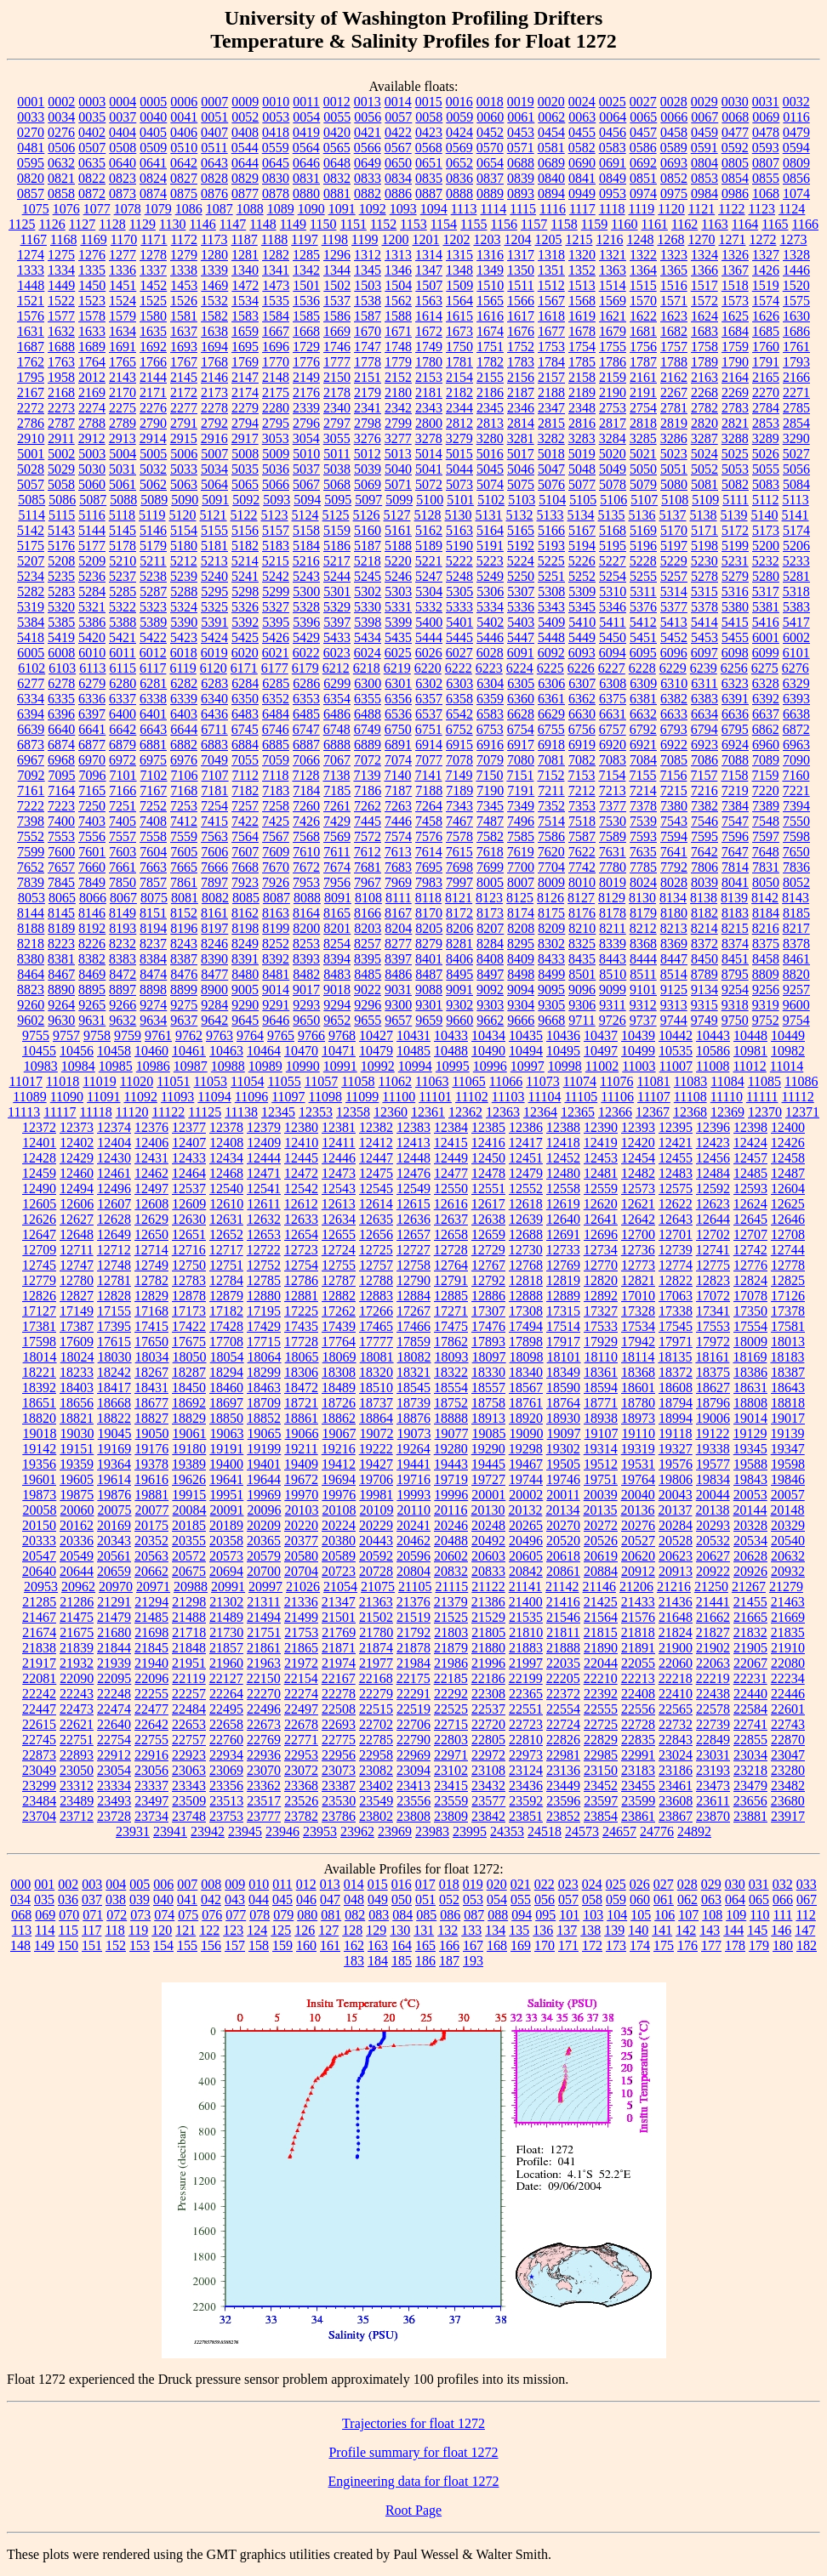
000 (20, 1884)
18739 (413, 1403)
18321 (413, 1372)
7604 (153, 851)
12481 (601, 1173)
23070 (264, 1770)
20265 (526, 1525)
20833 (488, 1571)
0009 (245, 101)
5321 (92, 607)
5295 (214, 591)
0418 (275, 132)
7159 (765, 775)
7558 (153, 836)
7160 (795, 775)
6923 (704, 744)
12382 (376, 1127)
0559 (275, 147)
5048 (582, 469)
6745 (245, 729)
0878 (275, 193)
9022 (367, 989)
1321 (612, 254)
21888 (563, 1648)
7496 (520, 821)
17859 (413, 1341)
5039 (367, 469)
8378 (796, 943)
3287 (704, 438)
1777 (337, 362)
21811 (562, 1632)
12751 (226, 1265)
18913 (488, 1418)
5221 (428, 561)
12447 (376, 1158)
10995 (453, 1066)
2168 (61, 392)
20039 (601, 1494)
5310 (612, 591)
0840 (551, 178)
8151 (153, 913)
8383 (122, 959)
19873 (39, 1494)
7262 (367, 806)
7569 (337, 836)
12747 (77, 1265)
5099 (399, 499)
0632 (61, 163)
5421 (122, 637)
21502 (376, 1617)
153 (139, 1945)
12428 (39, 1158)
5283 (61, 591)
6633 (673, 714)
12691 (563, 1234)
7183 (275, 790)
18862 (339, 1418)
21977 (376, 1663)
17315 (563, 1311)
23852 (563, 1816)
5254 (612, 576)
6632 (643, 714)
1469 (214, 285)
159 (282, 1945)
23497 (151, 1801)
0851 (643, 178)
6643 (153, 729)
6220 (428, 668)
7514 (551, 821)
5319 (30, 607)
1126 (51, 224)
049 (378, 1899)
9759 (127, 1035)
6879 (122, 744)
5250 (520, 576)
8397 (398, 959)
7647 (735, 851)
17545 (676, 1326)
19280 (451, 1449)
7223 (61, 806)
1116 (552, 209)
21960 (226, 1663)
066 (783, 1899)
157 (235, 1945)
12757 (376, 1265)
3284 (612, 438)
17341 (713, 1311)
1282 (275, 254)
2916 (214, 438)
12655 (339, 1234)
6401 (153, 714)
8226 (92, 943)
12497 (151, 1188)
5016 (490, 453)
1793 (796, 362)
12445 (301, 1158)
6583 (490, 714)
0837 (490, 178)
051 (425, 1899)
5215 (275, 561)
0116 (796, 117)
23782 (301, 1816)
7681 (367, 867)
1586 (337, 316)
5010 (306, 453)
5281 (796, 576)
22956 (339, 1755)
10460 (151, 1050)
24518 (545, 1831)
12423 (713, 1142)
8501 (582, 974)
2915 (183, 438)
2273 (61, 408)
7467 (459, 821)
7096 (92, 775)
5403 (520, 622)
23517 (264, 1801)
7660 (92, 867)
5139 (734, 515)
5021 (643, 453)
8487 (428, 974)
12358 (353, 1112)
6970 (92, 760)
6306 (551, 683)
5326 (245, 607)
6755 (551, 729)
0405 (153, 132)
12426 (788, 1142)
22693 (339, 1724)
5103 (521, 499)
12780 (77, 1280)
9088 (428, 989)
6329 (796, 683)
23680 (788, 1801)
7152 (550, 775)
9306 (582, 1005)
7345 (490, 806)
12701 (676, 1234)
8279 (428, 943)
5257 (673, 576)
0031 (765, 101)
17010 (638, 1295)
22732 (676, 1724)
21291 (114, 1602)
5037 (306, 469)
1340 (245, 270)
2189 (582, 392)
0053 (275, 117)
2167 (30, 392)
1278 (153, 254)
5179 (153, 545)
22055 (638, 1663)
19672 (301, 1479)
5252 (582, 576)
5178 (122, 545)
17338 (676, 1311)
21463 (788, 1602)
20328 (750, 1525)
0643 (214, 163)
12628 (114, 1219)
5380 (735, 607)
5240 (214, 576)
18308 (339, 1372)
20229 (376, 1525)
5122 (244, 515)
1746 (337, 346)
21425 (601, 1602)
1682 (673, 331)
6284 (245, 683)
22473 (77, 1709)
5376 (643, 607)
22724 (563, 1724)
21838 (39, 1648)
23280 (788, 1770)
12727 (413, 1250)
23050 (77, 1770)
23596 (563, 1801)
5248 (459, 576)
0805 (735, 163)
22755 (151, 1739)
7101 (123, 775)
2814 (520, 423)
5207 (30, 561)
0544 (245, 147)
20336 (77, 1540)
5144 (92, 530)
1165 (774, 224)
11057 (321, 1081)
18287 (189, 1372)
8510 (612, 974)
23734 (151, 1816)
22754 (114, 1739)
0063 (582, 117)
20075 (115, 1510)
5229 (673, 561)
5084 (796, 484)
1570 (643, 300)
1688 (61, 346)
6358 (459, 698)
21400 (526, 1602)
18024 (77, 1357)
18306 (301, 1372)
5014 (428, 453)
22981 (563, 1755)
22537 (488, 1709)
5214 (245, 561)
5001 (30, 453)
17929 (601, 1341)
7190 (490, 790)
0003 (92, 101)
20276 (638, 1525)
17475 (451, 1326)
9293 (306, 1005)
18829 (189, 1418)
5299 (275, 591)
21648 (676, 1617)
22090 (77, 1678)
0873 (122, 193)
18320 (376, 1372)
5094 (307, 499)
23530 (339, 1801)
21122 (488, 1586)
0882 (367, 193)
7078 (459, 760)
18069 (339, 1357)
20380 (339, 1540)
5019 (582, 453)
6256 (734, 668)
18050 (190, 1357)
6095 (643, 652)
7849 (92, 882)
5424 (214, 637)
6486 (337, 714)
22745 (39, 1739)
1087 (219, 209)
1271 (731, 239)
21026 (303, 1586)
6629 (551, 714)
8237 (153, 943)
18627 (713, 1387)
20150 (39, 1525)
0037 (122, 117)
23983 (432, 1831)
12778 (788, 1265)
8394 (337, 959)
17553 (713, 1326)
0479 (796, 132)
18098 (527, 1357)
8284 (490, 943)
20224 (339, 1525)
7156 (673, 775)
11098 (325, 1096)
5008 (245, 453)
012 (306, 1884)
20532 (713, 1540)
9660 (459, 1020)
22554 (563, 1709)
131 (424, 1930)
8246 (214, 943)
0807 (765, 163)
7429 (337, 821)
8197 (214, 928)
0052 (245, 117)
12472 (301, 1173)
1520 (796, 285)
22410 (676, 1693)
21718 (189, 1632)
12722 (264, 1250)
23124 (526, 1770)
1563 (428, 300)
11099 (362, 1096)
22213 (638, 1678)
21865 (301, 1648)
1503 (367, 285)
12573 (638, 1188)
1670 (367, 331)
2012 (92, 377)
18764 (563, 1403)
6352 (275, 698)
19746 (563, 1479)
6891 (398, 744)
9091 (459, 989)
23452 (601, 1785)
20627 (713, 1556)
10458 (114, 1050)
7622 (582, 851)
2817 (612, 423)
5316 (735, 591)
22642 (151, 1724)
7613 (398, 851)
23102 (451, 1770)
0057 (398, 117)
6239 (703, 668)
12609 (189, 1204)
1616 (490, 316)
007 (187, 1884)
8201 (337, 928)
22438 (713, 1693)
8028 (673, 882)
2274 (92, 408)
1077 (97, 209)
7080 (520, 760)
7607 (245, 851)
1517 (704, 285)
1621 (612, 316)
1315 (459, 254)
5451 (643, 637)
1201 (425, 239)
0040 (153, 117)
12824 (750, 1280)
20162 (77, 1525)
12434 (226, 1158)
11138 (241, 1112)
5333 (459, 607)
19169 (114, 1449)
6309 (643, 683)
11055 (283, 1081)
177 (711, 1945)
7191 (520, 790)
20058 (40, 1510)
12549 (413, 1188)
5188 (398, 545)
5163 (459, 530)
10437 (601, 1035)
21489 (226, 1617)
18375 (713, 1372)
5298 (245, 591)
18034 (152, 1357)
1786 (612, 362)
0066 (673, 117)
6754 (520, 729)
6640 (61, 729)
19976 (339, 1494)
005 (139, 1884)
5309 (582, 591)
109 (736, 1915)
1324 (704, 254)
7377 (612, 806)
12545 (376, 1188)
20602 (451, 1556)
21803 (451, 1632)
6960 (765, 744)
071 (93, 1915)
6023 (337, 652)
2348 (582, 408)
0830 (275, 178)
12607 (114, 1204)
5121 (213, 515)
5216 (306, 561)
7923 (245, 882)
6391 (735, 698)
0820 (30, 178)
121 (185, 1930)
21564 (601, 1617)
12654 (301, 1234)
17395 (114, 1326)
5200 (765, 545)
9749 (704, 1020)
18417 (114, 1387)
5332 (428, 607)
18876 (413, 1418)
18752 (451, 1403)
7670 (275, 867)
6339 (183, 698)
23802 (376, 1816)
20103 (302, 1510)
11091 (103, 1096)
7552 (30, 836)
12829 (151, 1295)
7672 (306, 867)
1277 (122, 254)
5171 (704, 530)
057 (568, 1899)
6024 (367, 652)
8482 (306, 974)
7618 (490, 851)
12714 (151, 1250)
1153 (413, 224)
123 (233, 1930)
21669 (788, 1617)
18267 (151, 1372)
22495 (226, 1709)
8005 (490, 882)
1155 (473, 224)
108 (712, 1915)
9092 (490, 989)
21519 (413, 1617)
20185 (189, 1525)
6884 (245, 744)
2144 (153, 377)
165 (425, 1945)
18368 (638, 1372)
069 (45, 1915)
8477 (214, 974)
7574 (398, 836)
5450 (612, 637)
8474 (153, 974)
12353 (316, 1112)
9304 (520, 1005)
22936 (264, 1755)
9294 (337, 1005)
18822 (114, 1418)
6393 (796, 698)
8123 (489, 897)
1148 (262, 224)
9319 (765, 1005)
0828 (214, 178)
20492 (488, 1540)
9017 (306, 989)
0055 (337, 117)
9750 (735, 1020)
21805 (488, 1632)
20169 (114, 1525)
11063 (431, 1081)
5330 (367, 607)
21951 (189, 1663)
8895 (92, 989)
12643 (676, 1219)
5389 (153, 622)
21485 (151, 1617)
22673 (264, 1724)
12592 (713, 1188)
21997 (526, 1663)
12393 (638, 1127)
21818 (638, 1632)
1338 (183, 270)
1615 (459, 316)
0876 (214, 193)
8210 (582, 928)
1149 (293, 224)
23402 (376, 1785)
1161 (655, 224)
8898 (153, 989)
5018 (551, 453)
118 (114, 1930)
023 (568, 1884)
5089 (154, 499)
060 (640, 1899)
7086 (704, 760)
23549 (376, 1801)
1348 (459, 270)
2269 (735, 392)
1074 (796, 193)
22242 (39, 1693)
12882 (339, 1295)
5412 (643, 622)
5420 (92, 637)
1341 (275, 270)
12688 (526, 1234)
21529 (488, 1617)
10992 (378, 1066)
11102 (471, 1096)
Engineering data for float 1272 (413, 2481)
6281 (153, 683)
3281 (520, 438)
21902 (713, 1648)
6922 (673, 744)
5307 (520, 591)
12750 (189, 1265)
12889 (563, 1295)
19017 (788, 1418)
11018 (62, 1081)
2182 (459, 392)
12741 (713, 1250)
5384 (30, 622)
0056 (367, 117)
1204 (517, 239)
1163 (714, 224)
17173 (189, 1311)
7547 (735, 821)
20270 (563, 1525)
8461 (796, 959)
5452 (673, 637)
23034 (750, 1755)
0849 (612, 178)
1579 (122, 316)
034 (20, 1899)
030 (735, 1884)
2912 (92, 438)
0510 (183, 147)
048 (354, 1899)
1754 (582, 346)
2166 (796, 377)
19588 (750, 1464)
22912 (114, 1755)
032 (783, 1884)
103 (593, 1915)
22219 (713, 1678)
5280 (765, 576)
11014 (786, 1066)
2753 (612, 408)
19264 (413, 1449)
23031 (713, 1755)
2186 (490, 392)
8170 (428, 913)
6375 (612, 698)
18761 (526, 1403)
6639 (30, 729)
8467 (61, 974)
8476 (183, 974)
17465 (376, 1326)
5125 (336, 515)
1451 (122, 285)
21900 (676, 1648)
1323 (673, 254)
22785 (376, 1739)
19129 (750, 1433)
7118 (275, 775)
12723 (301, 1250)
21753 (301, 1632)
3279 (459, 438)
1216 (609, 239)
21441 (713, 1602)
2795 (275, 423)
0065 (643, 117)
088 (498, 1915)
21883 (526, 1648)
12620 (601, 1204)
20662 (151, 1571)
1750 (459, 346)
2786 (30, 423)
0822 (92, 178)
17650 (151, 1341)
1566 (520, 300)
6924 (735, 744)
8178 (612, 913)
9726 (612, 1020)
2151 (367, 377)
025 (616, 1884)
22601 (788, 1709)
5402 (490, 622)
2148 (275, 377)
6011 (122, 652)
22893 (77, 1755)
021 (520, 1884)
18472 (301, 1387)
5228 (643, 561)
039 (139, 1899)
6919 (582, 744)
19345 (750, 1449)
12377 (189, 1127)
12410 (301, 1142)
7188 (428, 790)
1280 (214, 254)
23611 (712, 1801)
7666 (214, 867)
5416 (765, 622)
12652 (226, 1234)
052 (449, 1899)
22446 (788, 1693)
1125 (22, 224)
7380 (673, 806)
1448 (30, 285)
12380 (301, 1127)
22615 (39, 1724)
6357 (428, 698)
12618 (526, 1204)
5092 (246, 499)
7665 (183, 867)
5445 (459, 637)
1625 (735, 316)
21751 (264, 1632)
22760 (226, 1739)
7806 (704, 867)
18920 (526, 1418)
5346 (612, 607)
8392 (275, 959)
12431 (151, 1158)
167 (473, 1945)
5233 (796, 561)
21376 (413, 1602)
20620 (638, 1556)
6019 (214, 652)
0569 (459, 147)
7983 (428, 882)
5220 (398, 561)
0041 (183, 117)
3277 (398, 438)
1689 (92, 346)
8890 (61, 989)
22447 (39, 1709)
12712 (114, 1250)
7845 (61, 882)
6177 (274, 668)
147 (805, 1930)
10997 (527, 1066)
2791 (183, 423)
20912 (638, 1571)
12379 (264, 1127)
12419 (601, 1142)
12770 (601, 1265)
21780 (376, 1632)
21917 (39, 1663)
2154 (459, 377)
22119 (188, 1678)
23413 (413, 1785)
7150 (489, 775)
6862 (765, 729)
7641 (673, 851)
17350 (750, 1311)
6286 (306, 683)
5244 (337, 576)
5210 (122, 561)
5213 (214, 561)
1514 (612, 285)
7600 (61, 851)
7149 (458, 775)
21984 (413, 1663)
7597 (765, 836)
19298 (526, 1449)
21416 (563, 1602)
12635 (376, 1219)
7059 (275, 760)
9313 (673, 1005)
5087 (92, 499)
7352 (551, 806)
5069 (367, 484)
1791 (765, 362)
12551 (488, 1188)
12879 (226, 1295)
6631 (612, 714)
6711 (214, 729)
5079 (643, 484)
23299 (39, 1785)
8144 (30, 913)
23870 (713, 1816)
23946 (282, 1831)
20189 (226, 1525)
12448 (413, 1158)
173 (616, 1945)
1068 (765, 193)
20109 (377, 1510)
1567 (551, 300)
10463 (226, 1050)
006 (163, 1884)
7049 (214, 760)
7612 (367, 851)
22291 (413, 1693)
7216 (704, 790)
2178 (337, 392)
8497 (490, 974)
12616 (451, 1204)
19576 (676, 1464)
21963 (264, 1663)
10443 (713, 1035)
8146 (92, 913)
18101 (564, 1357)
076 (212, 1915)
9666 (520, 1020)
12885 (451, 1295)
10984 (78, 1066)
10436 (563, 1035)
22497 (301, 1709)
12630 (189, 1219)
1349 (490, 270)
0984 (704, 193)
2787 (61, 423)
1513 (582, 285)
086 (450, 1915)
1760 (765, 346)
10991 (340, 1066)
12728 (451, 1250)
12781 (114, 1280)
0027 (643, 101)
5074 (490, 484)
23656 (750, 1801)
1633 (92, 331)
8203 (367, 928)
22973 (526, 1755)
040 (163, 1899)
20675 (189, 1571)
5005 (153, 453)
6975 (153, 760)
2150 (337, 377)
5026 (765, 453)
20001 (488, 1494)
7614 (428, 851)
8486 (398, 974)
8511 (643, 974)
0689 (551, 163)
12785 (264, 1280)
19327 (676, 1449)
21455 (750, 1602)
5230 (704, 561)
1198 (335, 239)
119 (138, 1930)
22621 (77, 1724)
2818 (643, 423)
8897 (122, 989)
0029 (704, 101)
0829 (245, 178)
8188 (30, 928)
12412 (376, 1142)
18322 (451, 1372)
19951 (226, 1494)
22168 (376, 1678)
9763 (219, 1035)
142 (686, 1930)
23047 (788, 1755)
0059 (459, 117)
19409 (301, 1464)
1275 (61, 254)
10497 (601, 1050)
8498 (520, 974)
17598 (39, 1341)
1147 (233, 224)
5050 (643, 469)
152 (116, 1945)
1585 (306, 316)
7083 (612, 760)
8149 (122, 913)
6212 (336, 668)
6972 (122, 760)
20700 (264, 1571)
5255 (643, 576)
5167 (582, 530)
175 (663, 1945)
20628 (750, 1556)
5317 (765, 591)
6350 (245, 698)
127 (328, 1930)
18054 (227, 1357)
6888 (337, 744)
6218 (366, 668)
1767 (183, 362)
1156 (504, 224)
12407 (189, 1142)
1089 (280, 209)
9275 (183, 1005)
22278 (339, 1693)
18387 (788, 1372)
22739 (713, 1724)
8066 (92, 897)
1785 (582, 362)
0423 (428, 132)
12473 (339, 1173)
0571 (520, 147)
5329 (337, 607)
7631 (612, 851)
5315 (704, 591)
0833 (367, 178)
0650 (398, 163)
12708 (788, 1234)
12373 (77, 1127)
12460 (77, 1173)
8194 (153, 928)
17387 (77, 1326)
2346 (520, 408)
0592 (735, 147)
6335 (61, 698)
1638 (214, 331)
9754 (796, 1020)
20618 (563, 1556)
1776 (306, 362)
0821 (61, 178)
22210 (601, 1678)
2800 (428, 423)
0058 (428, 117)
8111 (398, 897)
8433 (551, 959)
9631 (92, 1020)
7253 (183, 806)
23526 (301, 1801)
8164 (306, 913)
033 (806, 1884)
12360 (391, 1112)
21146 (599, 1586)
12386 (526, 1127)
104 (617, 1915)
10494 (526, 1050)
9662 (490, 1020)
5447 (520, 637)
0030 (735, 101)
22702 (376, 1724)
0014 (398, 101)
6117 (153, 668)
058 (592, 1899)
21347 (339, 1602)
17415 (151, 1326)
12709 (39, 1250)
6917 (520, 744)
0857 (30, 193)
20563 (151, 1556)
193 (473, 1960)
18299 (264, 1372)
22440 (750, 1693)
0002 (61, 101)
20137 (675, 1510)
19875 (77, 1494)
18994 (676, 1418)
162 (354, 1945)
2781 (673, 408)
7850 (122, 882)
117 (91, 1930)
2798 (367, 423)
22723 (526, 1724)
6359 (490, 698)
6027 (459, 652)
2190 (612, 392)
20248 (488, 1525)
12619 (563, 1204)
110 (759, 1915)
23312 (77, 1785)
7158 (734, 775)
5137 (673, 515)
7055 (245, 760)
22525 (451, 1709)
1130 (172, 224)
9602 (30, 1020)
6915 (459, 744)
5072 (428, 484)
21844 (114, 1648)
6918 (551, 744)
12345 (278, 1112)
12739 (676, 1250)
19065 (265, 1433)
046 (306, 1899)
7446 (398, 821)
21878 (413, 1648)
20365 (264, 1540)
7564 (245, 836)
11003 (638, 1066)
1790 (735, 362)
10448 (750, 1035)
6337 (122, 698)
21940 (151, 1663)
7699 (490, 867)
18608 (676, 1387)
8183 (735, 913)
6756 (582, 729)
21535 (526, 1617)
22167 (339, 1678)
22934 (226, 1755)
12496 (114, 1188)
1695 (245, 346)
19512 (601, 1464)
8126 (550, 897)
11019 (99, 1081)
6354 (337, 698)
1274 (30, 254)
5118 (122, 515)
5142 (30, 530)
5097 (368, 499)
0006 (183, 101)
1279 (183, 254)
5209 (92, 561)
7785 (643, 867)
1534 (245, 300)
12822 (676, 1280)
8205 (428, 928)
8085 (246, 897)
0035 (92, 117)
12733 (563, 1250)
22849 (713, 1739)
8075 (154, 897)
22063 (713, 1663)
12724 (339, 1250)
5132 (519, 515)
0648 (337, 163)
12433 (189, 1158)
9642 (214, 1020)
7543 (673, 821)
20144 (750, 1510)
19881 (151, 1494)
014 (354, 1884)
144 (733, 1930)
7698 (459, 867)
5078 (612, 484)
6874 (61, 744)
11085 (764, 1081)
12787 (339, 1280)
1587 (367, 316)
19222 (376, 1449)
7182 (245, 790)
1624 (704, 316)
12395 (676, 1127)
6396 (61, 714)
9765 (280, 1035)
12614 (376, 1204)
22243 (77, 1693)
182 (806, 1945)
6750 (398, 729)
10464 (264, 1050)
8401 (428, 959)
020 (497, 1884)
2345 (490, 408)
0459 (704, 132)
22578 (713, 1709)
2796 (306, 423)
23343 (189, 1785)
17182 (226, 1311)
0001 (30, 101)
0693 (673, 163)
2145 (183, 377)
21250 (711, 1586)
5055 (765, 469)
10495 (563, 1050)
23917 (788, 1816)
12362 (465, 1112)
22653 (189, 1724)
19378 (151, 1464)
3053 (275, 438)
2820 (704, 423)
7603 (122, 851)
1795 (30, 377)
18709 (264, 1403)
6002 (796, 637)
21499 (301, 1617)
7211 (551, 790)
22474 (114, 1709)
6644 (183, 729)
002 (68, 1884)
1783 (520, 362)
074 (164, 1915)
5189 (428, 545)
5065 (245, 484)
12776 (750, 1265)
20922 (713, 1571)
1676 (520, 331)
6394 (30, 714)
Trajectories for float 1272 (413, 2423)
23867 (676, 1816)
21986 (451, 1663)
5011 (336, 453)
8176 (582, 913)
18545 (413, 1387)
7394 (796, 806)
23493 (114, 1801)
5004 (122, 453)
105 (640, 1915)
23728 (114, 1816)
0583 (612, 147)
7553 (61, 836)
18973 (638, 1418)
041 (187, 1899)
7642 (704, 851)
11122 (168, 1112)
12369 (727, 1112)
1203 (486, 239)
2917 (245, 438)
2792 (214, 423)
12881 (301, 1295)
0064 (612, 117)
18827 (151, 1418)
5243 (306, 576)
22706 (413, 1724)
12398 (750, 1127)
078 (259, 1915)
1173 (214, 239)
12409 (264, 1142)
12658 (451, 1234)
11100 (398, 1096)
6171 (244, 668)
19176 (151, 1449)
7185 (337, 790)
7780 (612, 867)
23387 (339, 1785)
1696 (275, 346)
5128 (428, 515)
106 (664, 1915)
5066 (275, 484)
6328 (765, 683)
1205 (548, 239)
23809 (451, 1816)
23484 (39, 1801)
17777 (376, 1341)
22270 (264, 1693)
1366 (704, 270)
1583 (245, 316)
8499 (551, 974)
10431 (413, 1035)
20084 (190, 1510)
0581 (551, 147)
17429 (264, 1326)
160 (306, 1945)
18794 (676, 1403)
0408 (245, 132)
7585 (520, 836)
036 (68, 1899)
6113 (92, 668)
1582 (214, 316)
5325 (214, 607)
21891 (638, 1648)
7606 (214, 851)
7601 (92, 851)
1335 (92, 270)
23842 (488, 1816)
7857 (153, 882)
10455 (39, 1050)
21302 (226, 1602)
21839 (77, 1648)
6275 (765, 668)
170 (544, 1945)
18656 (77, 1403)
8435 (582, 959)
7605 (183, 851)
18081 (377, 1357)
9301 (428, 1005)
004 (116, 1884)
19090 (527, 1433)
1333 (30, 270)
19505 (563, 1464)
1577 (61, 316)
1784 (551, 362)
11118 (95, 1112)
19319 (638, 1449)
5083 (765, 484)
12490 (39, 1188)
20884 (601, 1571)
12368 (690, 1112)
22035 (563, 1663)
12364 (540, 1112)
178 (735, 1945)
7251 (122, 806)
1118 (612, 209)
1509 (459, 285)
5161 (398, 530)
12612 (301, 1204)
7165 (92, 790)
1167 (33, 239)
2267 (673, 392)
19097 (564, 1433)
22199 (526, 1678)
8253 (306, 943)
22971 (451, 1755)
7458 (428, 821)
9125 (673, 989)
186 (425, 1960)
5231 (735, 561)
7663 (153, 867)
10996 (490, 1066)
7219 (735, 790)
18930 (563, 1418)
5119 (152, 515)
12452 (563, 1158)
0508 (122, 147)
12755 (339, 1265)
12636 (413, 1219)
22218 (676, 1678)
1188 (274, 239)
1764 (92, 362)
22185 (451, 1678)
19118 (675, 1433)
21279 (786, 1586)
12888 (526, 1295)
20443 (376, 1540)
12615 (413, 1204)
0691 (612, 163)
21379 (451, 1602)
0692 (643, 163)
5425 (245, 637)
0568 (428, 147)
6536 (398, 714)
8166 (367, 913)
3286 (673, 438)
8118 (428, 897)
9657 (398, 1020)
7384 (735, 806)
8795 (735, 974)
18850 (226, 1418)
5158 (306, 530)
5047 (551, 469)
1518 (735, 285)
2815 (551, 423)
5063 (183, 484)
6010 (92, 652)
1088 (250, 209)
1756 (643, 346)
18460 (226, 1387)
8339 (612, 943)
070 (69, 1915)
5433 (337, 637)
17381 (39, 1326)
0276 (61, 132)
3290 (796, 438)
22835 (638, 1739)
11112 (798, 1096)
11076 (616, 1081)
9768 (342, 1035)
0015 (428, 101)
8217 (796, 928)
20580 (301, 1556)
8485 (367, 974)
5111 (735, 499)
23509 (189, 1801)
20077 (152, 1510)
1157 (534, 224)
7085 (673, 760)
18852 (264, 1418)
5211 (153, 561)
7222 (30, 806)
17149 (77, 1311)
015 (378, 1884)
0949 (582, 193)
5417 (796, 622)
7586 (551, 836)
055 (520, 1899)
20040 (638, 1494)
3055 (337, 438)
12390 (601, 1127)
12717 (226, 1250)
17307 (488, 1311)
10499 (638, 1050)
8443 (612, 959)
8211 (612, 928)
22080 (788, 1663)
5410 (582, 622)
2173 (214, 392)
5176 (61, 545)
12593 (750, 1188)
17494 (526, 1326)
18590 (563, 1387)
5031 (122, 469)
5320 (61, 607)
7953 (306, 882)
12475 (376, 1173)
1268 (670, 239)
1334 (61, 270)
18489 (339, 1387)
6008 (61, 652)
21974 (339, 1663)
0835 (428, 178)
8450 (704, 959)
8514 (673, 974)
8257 (367, 943)
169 (520, 1945)
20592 (376, 1556)
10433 (451, 1035)
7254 (214, 806)
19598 (788, 1464)
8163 (275, 913)
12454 (638, 1158)
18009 (750, 1341)
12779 (39, 1280)
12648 (77, 1234)
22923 (189, 1755)
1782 (490, 362)
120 (161, 1930)
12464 (189, 1173)
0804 (704, 163)
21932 (77, 1663)
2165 (765, 377)
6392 (765, 698)
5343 (551, 607)
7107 (215, 775)
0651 (428, 163)
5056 (796, 469)
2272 (30, 408)
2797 (337, 423)
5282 (30, 591)
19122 (712, 1433)
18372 (676, 1372)
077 (235, 1915)
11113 (24, 1112)
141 (662, 1930)
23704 (39, 1816)
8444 (643, 959)
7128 (305, 775)
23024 (676, 1755)
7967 (367, 882)
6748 (337, 729)
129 (376, 1930)
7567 (275, 836)
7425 (275, 821)
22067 (750, 1663)
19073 (414, 1433)
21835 (788, 1632)
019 (473, 1884)
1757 (673, 346)
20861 (563, 1571)
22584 (750, 1709)
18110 (601, 1357)
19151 (77, 1449)
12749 (151, 1265)
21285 (39, 1602)
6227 (611, 668)
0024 (582, 101)
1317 (520, 254)
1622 (643, 316)
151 (92, 1945)
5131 (489, 515)
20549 (77, 1556)
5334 (490, 607)
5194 (582, 545)
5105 (582, 499)
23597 (601, 1801)
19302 (563, 1449)
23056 (151, 1770)
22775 (339, 1739)
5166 (551, 530)
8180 (673, 913)
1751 (490, 346)
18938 (601, 1418)
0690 (582, 163)
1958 (61, 377)
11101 (435, 1096)
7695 (428, 867)
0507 (92, 147)
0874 (153, 193)
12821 (638, 1280)
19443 (451, 1464)
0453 (520, 132)
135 (519, 1930)
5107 (644, 499)
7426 (306, 821)
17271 (451, 1311)
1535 (275, 300)
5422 (153, 637)
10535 (676, 1050)
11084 (727, 1081)
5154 (183, 530)
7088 (735, 760)
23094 (413, 1770)
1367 (735, 270)
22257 (189, 1693)
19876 (114, 1494)
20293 (713, 1525)
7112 (245, 775)
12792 (488, 1280)
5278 (704, 576)
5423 (183, 637)
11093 (177, 1096)
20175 (151, 1525)
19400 (226, 1464)
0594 (796, 147)
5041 (428, 469)
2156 (520, 377)
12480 (563, 1173)
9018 (337, 989)
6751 (428, 729)
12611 (263, 1204)
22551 (526, 1709)
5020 (612, 453)
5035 (245, 469)
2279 (245, 408)
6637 (765, 714)
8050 (765, 882)
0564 (306, 147)
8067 (123, 897)
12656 (376, 1234)
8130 (642, 897)
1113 (464, 209)
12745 (39, 1265)
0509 (153, 147)
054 (497, 1899)
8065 (62, 897)
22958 (376, 1755)
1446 (796, 270)
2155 (490, 377)
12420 (638, 1142)
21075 (378, 1586)
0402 (92, 132)
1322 (643, 254)
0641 (153, 163)
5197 (673, 545)
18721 (301, 1403)
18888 (451, 1418)
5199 (735, 545)
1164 (745, 224)
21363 (376, 1602)
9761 (158, 1035)
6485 (306, 714)
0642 (183, 163)
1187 (244, 239)
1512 (551, 285)
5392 (245, 622)
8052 (796, 882)
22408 (638, 1693)
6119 (182, 668)
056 (544, 1899)
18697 (226, 1403)
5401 (459, 622)
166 (449, 1945)
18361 (601, 1372)
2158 (582, 377)
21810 (526, 1632)
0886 (398, 193)
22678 (301, 1724)
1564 (459, 300)
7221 (796, 790)
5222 (459, 561)
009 (235, 1884)
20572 (189, 1556)
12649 (114, 1234)
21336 (301, 1602)
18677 (151, 1403)
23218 (750, 1770)
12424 (750, 1142)
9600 (796, 1005)
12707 (750, 1234)
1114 (493, 209)
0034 (61, 117)
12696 (601, 1234)
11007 (676, 1066)
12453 (601, 1158)
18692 (189, 1403)
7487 (490, 821)
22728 (638, 1724)
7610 (306, 851)
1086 (188, 209)
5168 (612, 530)
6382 (673, 698)
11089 (29, 1096)
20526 (601, 1540)
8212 (643, 928)
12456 (713, 1158)
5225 (551, 561)
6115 (123, 668)
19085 (489, 1433)
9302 (459, 1005)
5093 (276, 499)
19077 (452, 1433)
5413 (673, 622)
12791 (451, 1280)
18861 (301, 1418)
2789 (122, 423)
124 (257, 1930)
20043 (676, 1494)
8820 (796, 974)
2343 (428, 408)
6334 (30, 698)
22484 (189, 1709)
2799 (398, 423)
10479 (376, 1050)
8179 (643, 913)
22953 (301, 1755)
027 (663, 1884)
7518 (582, 821)
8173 (490, 913)
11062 (395, 1081)
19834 (713, 1479)
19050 (152, 1433)
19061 (190, 1433)
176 (687, 1945)
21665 (750, 1617)
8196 (183, 928)
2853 (765, 423)
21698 (151, 1632)
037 (92, 1899)
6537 (428, 714)
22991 (638, 1755)
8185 (796, 913)
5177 (92, 545)
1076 (66, 209)
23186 (676, 1770)
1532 (214, 300)
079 (283, 1915)
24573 (582, 1831)
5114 (31, 515)
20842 (526, 1571)
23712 (77, 1816)
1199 (364, 239)
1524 (122, 300)
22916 (151, 1755)
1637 (183, 331)
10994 (415, 1066)
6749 (367, 729)
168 (497, 1945)
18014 (40, 1357)
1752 (520, 346)
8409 (520, 959)
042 (211, 1899)
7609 (275, 851)
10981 (750, 1050)
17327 (601, 1311)
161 (330, 1945)
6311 (704, 683)
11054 (247, 1081)
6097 (704, 652)
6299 (337, 683)
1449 (61, 285)
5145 (122, 530)
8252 (275, 943)
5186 (337, 545)
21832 (750, 1632)
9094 (520, 989)
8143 (795, 897)
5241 (245, 576)
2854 (796, 423)
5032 (153, 469)
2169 (92, 392)
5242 (275, 576)
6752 (459, 729)
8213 (673, 928)
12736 (638, 1250)
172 (592, 1945)
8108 (368, 897)
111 (783, 1915)
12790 (413, 1280)
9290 (245, 1005)
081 (331, 1915)
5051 (673, 469)
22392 (601, 1693)
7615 (459, 851)
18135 (675, 1357)
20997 (265, 1586)
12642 (638, 1219)
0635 (92, 163)
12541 (264, 1188)
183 (354, 1960)
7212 (582, 790)
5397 (337, 622)
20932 (788, 1571)
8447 (673, 959)
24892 (694, 1831)
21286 (77, 1602)
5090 (184, 499)
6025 (398, 652)
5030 (92, 469)
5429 (306, 637)
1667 (275, 331)
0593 (765, 147)
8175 (551, 913)
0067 (704, 117)
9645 (245, 1020)
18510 (376, 1387)
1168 (63, 239)
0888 (459, 193)
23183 (638, 1770)
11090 (66, 1096)
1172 (184, 239)
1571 (673, 300)
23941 (170, 1831)
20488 (451, 1540)
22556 (638, 1709)
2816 (582, 423)
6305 (520, 683)
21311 (263, 1602)
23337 (151, 1785)
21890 (601, 1648)
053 (473, 1899)
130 (400, 1930)
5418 (30, 637)
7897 (214, 882)
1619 (582, 316)
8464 (30, 974)
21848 (189, 1648)
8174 (520, 913)
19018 (40, 1433)
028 (687, 1884)
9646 (275, 1020)
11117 (59, 1112)
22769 (264, 1739)
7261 (337, 806)
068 (21, 1915)
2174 (245, 392)
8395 (367, 959)
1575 (796, 300)
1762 (30, 362)
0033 (30, 117)
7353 (582, 806)
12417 (526, 1142)
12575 (676, 1188)
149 (44, 1945)
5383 (796, 607)
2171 (153, 392)
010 (258, 1884)
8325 (582, 943)
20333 (39, 1540)
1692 (153, 346)
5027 (796, 453)
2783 (735, 408)
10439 (638, 1035)
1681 (643, 331)
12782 (151, 1280)
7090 (796, 760)
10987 (191, 1066)
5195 (612, 545)
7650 (796, 851)
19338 (713, 1449)
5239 (183, 576)
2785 (796, 408)
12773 (638, 1265)
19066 (302, 1433)
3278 (428, 438)
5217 (337, 561)
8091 (337, 897)
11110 (726, 1096)
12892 (601, 1295)
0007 (214, 101)
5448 (551, 637)
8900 (214, 989)
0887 (428, 193)
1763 (61, 362)
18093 (452, 1357)
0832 (337, 178)
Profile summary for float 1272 (413, 2452)
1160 (624, 224)
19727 (488, 1479)
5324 (183, 607)
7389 (765, 806)
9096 (582, 989)
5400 (428, 622)
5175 (30, 545)
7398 (30, 821)
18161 (712, 1357)
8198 (245, 928)
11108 (690, 1096)
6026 (428, 652)
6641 (92, 729)
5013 (398, 453)
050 (401, 1899)
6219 (397, 668)
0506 (61, 147)
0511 (214, 147)
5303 (398, 591)
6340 (214, 698)
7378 (643, 806)
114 (44, 1930)
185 (401, 1960)
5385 (61, 622)
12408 (226, 1142)
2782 (704, 408)
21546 (563, 1617)
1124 (792, 209)
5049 (612, 469)
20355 (189, 1540)
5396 (306, 622)
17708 (226, 1341)
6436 (214, 714)
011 (282, 1884)
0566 (367, 147)
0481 (30, 147)
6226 (581, 668)
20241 (413, 1525)
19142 (39, 1449)
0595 (30, 163)
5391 (214, 622)
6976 (183, 760)
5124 (305, 515)
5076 (551, 484)
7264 (428, 806)
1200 (394, 239)
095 (545, 1915)
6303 (459, 683)
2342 (398, 408)
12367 (653, 1112)
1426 (765, 270)
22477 (151, 1709)
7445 (367, 821)
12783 (189, 1280)
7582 (490, 836)
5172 (735, 530)
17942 (638, 1341)
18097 (489, 1357)
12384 (451, 1127)
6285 (275, 683)
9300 (398, 1005)
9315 (704, 1005)
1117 (582, 209)
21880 (488, 1648)
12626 (39, 1219)
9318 (735, 1005)
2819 (673, 423)
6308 (612, 683)
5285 (122, 591)
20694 (226, 1571)
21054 (340, 1586)
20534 (750, 1540)
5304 (428, 591)
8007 (520, 882)
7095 (62, 775)
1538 (367, 300)
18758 (488, 1403)
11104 (545, 1096)
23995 (470, 1831)
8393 (306, 959)
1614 (428, 316)
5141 (795, 515)
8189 (61, 928)
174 (640, 1945)
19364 (114, 1464)
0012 (337, 101)
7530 (612, 821)
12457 (750, 1158)
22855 (750, 1739)
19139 (787, 1433)
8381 (61, 959)
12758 (413, 1265)
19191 (226, 1449)
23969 (395, 1831)
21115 (451, 1586)
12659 (488, 1234)
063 (711, 1899)
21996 (488, 1663)
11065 (468, 1081)
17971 (676, 1341)
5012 (367, 453)
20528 (676, 1540)
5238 (153, 576)
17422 (189, 1326)
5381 (765, 607)
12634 (339, 1219)
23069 (226, 1770)
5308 (551, 591)
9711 (581, 1020)
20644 (77, 1571)
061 (663, 1899)
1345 (367, 270)
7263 (398, 806)
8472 (122, 974)
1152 (383, 224)
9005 (245, 989)
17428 (226, 1326)
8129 (611, 897)
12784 (226, 1280)
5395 (275, 622)
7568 (306, 836)
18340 (526, 1372)
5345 (582, 607)
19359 (77, 1464)
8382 (92, 959)
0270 (30, 132)
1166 (805, 224)
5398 (367, 622)
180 (783, 1945)
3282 (551, 438)
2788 (92, 423)
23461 (676, 1785)
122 (209, 1930)
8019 (612, 882)
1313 (398, 254)
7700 (520, 867)
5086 (62, 499)
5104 (552, 499)
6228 (642, 668)
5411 (612, 622)
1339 (214, 270)
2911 (61, 438)
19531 (638, 1464)
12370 (765, 1112)
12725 (376, 1250)
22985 (601, 1755)
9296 (367, 1005)
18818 (788, 1403)
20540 (788, 1540)
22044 (601, 1663)
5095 (337, 499)
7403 (92, 821)
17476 (488, 1326)
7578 (459, 836)
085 (426, 1915)
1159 (594, 224)
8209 (551, 928)
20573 (226, 1556)
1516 (673, 285)
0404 (122, 132)
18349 (563, 1372)
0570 (490, 147)
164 (401, 1945)
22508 (339, 1709)
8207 (490, 928)
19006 (713, 1418)
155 (187, 1945)
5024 (704, 453)
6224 (519, 668)
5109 (705, 499)
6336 (92, 698)
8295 (520, 943)
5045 (490, 469)
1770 (275, 362)
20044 (713, 1494)
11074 (579, 1081)
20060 (77, 1510)
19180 (189, 1449)
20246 (451, 1525)
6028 (490, 652)
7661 (122, 867)
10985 (116, 1066)
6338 (153, 698)
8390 (214, 959)
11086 (801, 1081)
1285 (306, 254)
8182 (704, 913)
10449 (788, 1035)
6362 (582, 698)
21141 (525, 1586)
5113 (795, 499)
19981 (376, 1494)
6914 (428, 744)
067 (806, 1899)
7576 (428, 836)
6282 (183, 683)
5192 (520, 545)
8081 (184, 897)
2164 (735, 377)
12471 (264, 1173)
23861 (638, 1816)
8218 (30, 943)
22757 (189, 1739)
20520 (563, 1540)
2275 (122, 408)
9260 (30, 1005)
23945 (245, 1831)
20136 (637, 1510)
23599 (638, 1801)
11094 (214, 1096)
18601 (638, 1387)
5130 (458, 515)
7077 (428, 760)
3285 (643, 438)
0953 (612, 193)
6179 (305, 668)
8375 (765, 943)
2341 (367, 408)
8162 (245, 913)
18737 (376, 1403)
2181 (428, 392)
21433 (638, 1602)
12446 (339, 1158)
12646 (788, 1219)
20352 (151, 1540)
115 (68, 1930)
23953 (320, 1831)
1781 (459, 362)
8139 (734, 897)
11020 (136, 1081)
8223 (61, 943)
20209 (264, 1525)
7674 (337, 867)
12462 (151, 1173)
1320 (582, 254)
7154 (611, 775)
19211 (300, 1449)
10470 (301, 1050)
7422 (245, 821)
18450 (189, 1387)
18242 (114, 1372)
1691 (122, 346)
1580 (153, 316)
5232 (765, 561)
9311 (612, 1005)
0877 (245, 193)
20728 (376, 1571)
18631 (750, 1387)
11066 (505, 1081)
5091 (215, 499)
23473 (713, 1785)
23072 (301, 1770)
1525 (153, 300)
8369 (673, 943)
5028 (30, 469)
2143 (122, 377)
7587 (582, 836)
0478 (765, 132)
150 (68, 1945)
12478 (488, 1173)
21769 (339, 1632)
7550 (796, 821)
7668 (245, 867)
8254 (337, 943)
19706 (376, 1479)
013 (330, 1884)
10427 (376, 1035)
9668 (551, 1020)
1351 (551, 270)
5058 (61, 484)
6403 (183, 714)
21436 (676, 1602)
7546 (704, 821)
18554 (451, 1387)
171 (568, 1945)
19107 (602, 1433)
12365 (578, 1112)
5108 (674, 499)
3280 (490, 438)
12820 (601, 1280)
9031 (398, 989)
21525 (451, 1617)
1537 (337, 300)
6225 (550, 668)
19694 (339, 1479)
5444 (428, 637)
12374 (114, 1127)
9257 (796, 989)
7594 (673, 836)
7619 (520, 851)
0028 (673, 101)
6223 (489, 668)
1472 (245, 285)
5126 (366, 515)
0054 (306, 117)
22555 (601, 1709)
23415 (451, 1785)
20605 (526, 1556)
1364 (643, 270)
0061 (520, 117)
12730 (526, 1250)
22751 (77, 1739)
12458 (788, 1158)
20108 (339, 1510)
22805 (488, 1739)
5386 (92, 622)
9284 (214, 1005)
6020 (245, 652)
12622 (676, 1204)
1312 (367, 254)
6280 (122, 683)
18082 (414, 1357)
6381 (643, 698)
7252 (153, 806)
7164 (61, 790)
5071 (398, 484)
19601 (39, 1479)
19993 (413, 1494)
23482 (788, 1785)
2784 (765, 408)
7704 (551, 867)
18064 (265, 1357)
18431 (151, 1387)
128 (352, 1930)
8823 (30, 989)
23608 (676, 1801)
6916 (490, 744)
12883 (376, 1295)
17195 (264, 1311)
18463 (264, 1387)
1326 (735, 254)
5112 (765, 499)
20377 (301, 1540)
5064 (214, 484)
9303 (490, 1005)
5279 (735, 576)
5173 (765, 530)
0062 (551, 117)
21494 (264, 1617)
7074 (398, 760)
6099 (765, 652)
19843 (750, 1479)
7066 (306, 760)
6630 (582, 714)
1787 (643, 362)
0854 (735, 178)
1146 (202, 224)
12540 (226, 1188)
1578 (92, 316)
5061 (122, 484)
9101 (643, 989)
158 (258, 1945)
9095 (551, 989)
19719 (451, 1479)
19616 (151, 1479)
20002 (526, 1494)
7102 (154, 775)
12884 (413, 1295)
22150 (264, 1678)
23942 (208, 1831)
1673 (459, 331)
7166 (122, 790)
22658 (226, 1724)
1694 (214, 346)
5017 (520, 453)
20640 (39, 1571)
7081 (551, 760)
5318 (796, 591)
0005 (153, 101)
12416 (488, 1142)
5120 (183, 515)
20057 (788, 1494)
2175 (275, 392)
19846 (788, 1479)
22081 (39, 1678)
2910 (30, 438)
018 (449, 1884)
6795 (735, 729)
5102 (491, 499)
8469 (92, 974)
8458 (765, 959)
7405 (122, 821)
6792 (643, 729)
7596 (735, 836)
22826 (563, 1739)
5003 (92, 453)
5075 (520, 484)
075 (188, 1915)
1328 (796, 254)
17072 (713, 1295)
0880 (306, 193)
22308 (488, 1693)
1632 (61, 331)
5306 (490, 591)
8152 (183, 913)
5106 (613, 499)
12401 (39, 1142)
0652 (459, 163)
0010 (275, 101)
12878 (189, 1295)
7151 (519, 775)
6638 (796, 714)
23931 (133, 1831)
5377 (673, 607)
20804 (413, 1571)
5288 (183, 591)
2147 (245, 377)
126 (304, 1930)
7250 (92, 806)
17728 (301, 1341)
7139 (366, 775)
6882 (183, 744)
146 (781, 1930)
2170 (122, 392)
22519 (413, 1709)
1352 (582, 270)
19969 (264, 1494)
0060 (490, 117)
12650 (151, 1234)
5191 (490, 545)
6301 (398, 683)
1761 (796, 346)
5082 (735, 484)
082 (355, 1915)
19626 (189, 1479)
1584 (275, 316)
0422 (398, 132)
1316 (490, 254)
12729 (488, 1250)
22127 (226, 1678)
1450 (92, 285)
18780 (638, 1403)
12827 (77, 1295)
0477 (735, 132)
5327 (275, 607)
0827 (183, 178)
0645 (275, 163)
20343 (114, 1540)
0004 (122, 101)
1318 (551, 254)
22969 (413, 1755)
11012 (749, 1066)
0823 (122, 178)
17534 (638, 1326)
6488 (367, 714)
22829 (601, 1739)
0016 (459, 101)
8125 (519, 897)
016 (401, 1884)
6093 (582, 652)
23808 (413, 1816)
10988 (228, 1066)
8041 (735, 882)
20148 (787, 1510)
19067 (339, 1433)
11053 (210, 1081)
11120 (132, 1112)
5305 (459, 591)
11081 (653, 1081)
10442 (676, 1035)
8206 (459, 928)
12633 (301, 1219)
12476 (413, 1173)
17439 (339, 1326)
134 (495, 1930)
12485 (750, 1173)
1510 (490, 285)
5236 (92, 576)
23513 (226, 1801)
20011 (562, 1494)
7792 (673, 867)
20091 (227, 1510)
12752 (264, 1265)
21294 (151, 1602)
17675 (189, 1341)
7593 (643, 836)
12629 (151, 1219)
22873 (39, 1755)
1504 (398, 285)
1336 (122, 270)
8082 (215, 897)
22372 (563, 1693)
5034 (214, 469)
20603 (488, 1556)
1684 (735, 331)
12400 (788, 1127)
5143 (61, 530)
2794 (245, 423)
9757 (66, 1035)
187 (449, 1960)
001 (44, 1884)
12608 (151, 1204)
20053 (750, 1494)
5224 (520, 561)
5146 (153, 530)
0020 (551, 101)
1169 (93, 239)
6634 (704, 714)
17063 (676, 1295)
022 (544, 1884)
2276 (153, 408)
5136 (642, 515)
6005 (30, 652)
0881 (337, 193)
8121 (458, 897)
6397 (92, 714)
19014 (750, 1418)
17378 (788, 1311)
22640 (114, 1724)
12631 (226, 1219)
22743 (788, 1724)
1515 (643, 285)
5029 (61, 469)
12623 (713, 1204)
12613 (339, 1204)
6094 (612, 652)
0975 (673, 193)
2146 (214, 377)
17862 (451, 1341)
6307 (582, 683)
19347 (788, 1449)
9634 (153, 1020)
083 (378, 1915)
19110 (638, 1433)
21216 (674, 1586)
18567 (526, 1387)
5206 (796, 545)
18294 (226, 1372)
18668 (114, 1403)
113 (21, 1930)
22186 (488, 1678)
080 (307, 1915)
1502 (337, 285)
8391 (245, 959)
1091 (342, 209)
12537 (189, 1188)
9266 (122, 1005)
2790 (153, 423)
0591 (704, 147)
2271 (796, 392)
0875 (183, 193)
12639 (526, 1219)
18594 (601, 1387)
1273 (793, 239)
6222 (458, 668)
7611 (336, 851)
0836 (459, 178)
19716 (413, 1479)
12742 (750, 1250)
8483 (337, 974)
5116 (91, 515)
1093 (403, 209)
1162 (684, 224)
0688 (520, 163)
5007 (214, 453)
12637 (451, 1219)
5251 (551, 576)
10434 (488, 1035)
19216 (339, 1449)
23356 (226, 1785)
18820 (39, 1418)
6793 (673, 729)
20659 (114, 1571)
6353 (306, 698)
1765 (122, 362)
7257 (245, 806)
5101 (460, 499)
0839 (520, 178)
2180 (398, 392)
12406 (151, 1142)
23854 (601, 1816)
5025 (735, 453)
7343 (459, 806)
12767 (488, 1265)
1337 (153, 270)
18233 (77, 1372)
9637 (183, 1020)
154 (163, 1945)
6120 (213, 668)
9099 (612, 989)
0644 (245, 163)
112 (805, 1915)
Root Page (413, 2510)
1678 (582, 331)
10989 (265, 1066)
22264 (226, 1693)
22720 (488, 1724)
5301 (337, 591)
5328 (306, 607)
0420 (337, 132)
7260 (306, 806)
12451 (526, 1158)
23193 (713, 1770)
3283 (582, 438)
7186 (367, 790)
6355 (367, 698)
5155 (214, 530)
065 (759, 1899)
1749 (428, 346)
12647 (39, 1234)
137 (566, 1930)
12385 (488, 1127)
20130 (488, 1510)
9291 (275, 1005)
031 (759, 1884)
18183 (787, 1357)
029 (711, 1884)
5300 (306, 591)
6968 (61, 760)
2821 (735, 423)
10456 (77, 1050)
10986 (153, 1066)
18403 (77, 1387)
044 (258, 1899)
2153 (428, 377)
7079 (490, 760)
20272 (601, 1525)
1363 (612, 270)
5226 (582, 561)
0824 (153, 178)
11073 (542, 1081)
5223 (490, 561)
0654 (490, 163)
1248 (639, 239)
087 (474, 1915)
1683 (704, 331)
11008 (712, 1066)
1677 (551, 331)
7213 (612, 790)
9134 (704, 989)
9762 (188, 1035)
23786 (339, 1816)
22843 (676, 1739)
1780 (428, 362)
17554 (750, 1326)
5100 (429, 499)
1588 (398, 316)
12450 (488, 1158)
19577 (713, 1464)
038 (116, 1899)
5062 (153, 484)
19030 (77, 1433)
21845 (151, 1648)
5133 (550, 515)
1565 (490, 300)
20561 (114, 1556)
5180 (183, 545)
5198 (704, 545)
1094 (434, 209)
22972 (488, 1755)
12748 (114, 1265)
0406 (183, 132)
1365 (673, 270)
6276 (795, 668)
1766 (153, 362)
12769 (563, 1265)
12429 (77, 1158)
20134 (562, 1510)
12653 (264, 1234)
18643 (788, 1387)
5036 (275, 469)
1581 (183, 316)
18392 (39, 1387)
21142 (562, 1586)
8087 (276, 897)
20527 (638, 1540)
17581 (788, 1326)
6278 (61, 683)
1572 (704, 300)
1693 (183, 346)
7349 (520, 806)
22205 (563, 1678)
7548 (765, 821)
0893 (520, 193)
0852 (673, 178)
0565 (337, 147)
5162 (428, 530)
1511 (520, 285)
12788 (376, 1280)
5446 (490, 637)
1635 (153, 331)
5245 (367, 576)
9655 (367, 1020)
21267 (749, 1586)
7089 (765, 760)
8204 (398, 928)
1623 (673, 316)
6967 (30, 760)
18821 (77, 1418)
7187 (398, 790)
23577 (488, 1801)
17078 (750, 1295)
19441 (413, 1464)
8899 (183, 989)
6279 (92, 683)
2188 (551, 392)
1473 (275, 285)
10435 (526, 1035)
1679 (612, 331)
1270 (701, 239)
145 (757, 1930)
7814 (735, 867)
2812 (459, 423)
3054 (306, 438)
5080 (673, 484)
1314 (428, 254)
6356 (398, 698)
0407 (214, 132)
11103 (508, 1096)
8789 (704, 974)
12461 (114, 1173)
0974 (643, 193)
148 (20, 1945)
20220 (301, 1525)
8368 (643, 943)
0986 (735, 193)
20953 (41, 1586)
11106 (617, 1096)
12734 (601, 1250)
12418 (563, 1142)
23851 (526, 1816)
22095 (114, 1678)
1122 (731, 209)
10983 (41, 1066)
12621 (638, 1204)
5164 (490, 530)
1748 (398, 346)
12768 (526, 1265)
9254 (735, 989)
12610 (226, 1204)
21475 (77, 1617)
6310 (673, 683)
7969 (398, 882)
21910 (788, 1648)
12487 (788, 1173)
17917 (563, 1341)
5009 (275, 453)
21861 (264, 1648)
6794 (704, 729)
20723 (339, 1571)
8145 (61, 913)
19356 (39, 1464)
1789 (704, 362)
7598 (796, 836)
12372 (39, 1127)
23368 (301, 1785)
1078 (127, 209)
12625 (788, 1204)
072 (116, 1915)
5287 (153, 591)
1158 (563, 224)
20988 (191, 1586)
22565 (676, 1709)
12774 (676, 1265)
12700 (638, 1234)
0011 (306, 101)
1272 (762, 239)
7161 (30, 790)
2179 (367, 392)
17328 (638, 1311)
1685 (765, 331)
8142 (765, 897)
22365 (526, 1693)
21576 (638, 1617)
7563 (214, 836)
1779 (398, 362)
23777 (264, 1816)
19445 (488, 1464)
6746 (275, 729)
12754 (301, 1265)
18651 (39, 1403)
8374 (735, 943)
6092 (551, 652)
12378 (226, 1127)
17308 (526, 1311)
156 (211, 1945)
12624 (750, 1204)
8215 (735, 928)
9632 (122, 1020)
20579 (264, 1556)
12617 (488, 1204)
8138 (703, 897)
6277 (30, 683)
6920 (612, 744)
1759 (735, 346)
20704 (301, 1571)
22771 (301, 1739)
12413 (413, 1142)
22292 (451, 1693)
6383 (704, 698)
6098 (735, 652)
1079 (158, 209)
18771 (601, 1403)
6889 (367, 744)
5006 (183, 453)
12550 (451, 1188)
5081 (704, 484)
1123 (762, 209)
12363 (503, 1112)
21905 (750, 1648)
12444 (264, 1158)
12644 (713, 1219)
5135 (611, 515)
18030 (115, 1357)
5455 (735, 637)
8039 (704, 882)
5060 (92, 484)
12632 (264, 1219)
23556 (413, 1801)
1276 (92, 254)
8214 (704, 928)
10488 (451, 1050)
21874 (376, 1648)
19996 (451, 1494)
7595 (704, 836)
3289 (765, 438)
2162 (673, 377)
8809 (765, 974)
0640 (122, 163)
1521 (30, 300)
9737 (643, 1020)
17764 (339, 1341)
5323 (153, 607)
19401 (264, 1464)
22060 (676, 1663)
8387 (183, 959)
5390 (183, 622)
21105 (414, 1586)
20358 (226, 1540)
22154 (301, 1678)
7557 (122, 836)
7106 (184, 775)
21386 (488, 1602)
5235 (61, 576)
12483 (676, 1173)
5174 (796, 530)
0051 (214, 117)
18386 (750, 1372)
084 (402, 1915)
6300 (367, 683)
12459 (39, 1173)
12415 (451, 1142)
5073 (459, 484)
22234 (788, 1678)
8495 (459, 974)
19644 (264, 1479)
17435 (301, 1326)
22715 (451, 1724)
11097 (288, 1096)
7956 (337, 882)
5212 (183, 561)
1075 (35, 209)
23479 (750, 1785)
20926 (750, 1571)
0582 (582, 147)
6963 (796, 744)
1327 (765, 254)
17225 (301, 1311)
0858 (61, 193)
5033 (183, 469)
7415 (214, 821)
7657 (61, 867)
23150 (601, 1770)
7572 (367, 836)
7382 (704, 806)
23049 (39, 1770)
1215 (578, 239)
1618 (551, 316)
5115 (61, 515)
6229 (673, 668)
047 (330, 1899)
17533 (601, 1326)
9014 (275, 989)
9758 (97, 1035)
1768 (214, 362)
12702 (713, 1234)
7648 (765, 851)
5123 (274, 515)
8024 (643, 882)
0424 (459, 132)
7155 (642, 775)
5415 (735, 622)
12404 (114, 1142)
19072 (377, 1433)
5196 (643, 545)
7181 (214, 790)
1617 (520, 316)
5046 (520, 469)
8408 (490, 959)
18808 (750, 1403)
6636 (735, 714)
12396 (713, 1127)
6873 (30, 744)
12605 (39, 1204)
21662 (713, 1617)
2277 (183, 408)
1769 (245, 362)
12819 (563, 1280)
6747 (306, 729)
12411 (338, 1142)
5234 (30, 576)
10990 (303, 1066)
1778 (367, 362)
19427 (376, 1464)
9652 (337, 1020)
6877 (92, 744)
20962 (78, 1586)
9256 (765, 989)
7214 (643, 790)
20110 (414, 1510)
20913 (676, 1571)
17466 (413, 1326)
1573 (735, 300)
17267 (413, 1311)
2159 (612, 377)
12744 (788, 1250)
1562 (398, 300)
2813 (490, 423)
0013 (367, 101)
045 (282, 1899)
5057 (30, 484)
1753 (551, 346)
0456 (612, 132)
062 (687, 1899)
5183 (275, 545)
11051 (173, 1081)
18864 (376, 1418)
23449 (563, 1785)
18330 (488, 1372)
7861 (183, 882)
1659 (245, 331)
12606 (77, 1204)
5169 (643, 530)
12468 (226, 1173)
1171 (153, 239)
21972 (301, 1663)
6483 (245, 714)
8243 (183, 943)
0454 (551, 132)
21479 (114, 1617)
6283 (214, 683)
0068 (735, 117)
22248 (114, 1693)
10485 (413, 1050)
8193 (122, 928)
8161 (214, 913)
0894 (551, 193)
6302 (428, 683)
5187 (367, 545)
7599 (30, 851)
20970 (116, 1586)
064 (735, 1899)
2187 (520, 392)
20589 (339, 1556)
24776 (657, 1831)
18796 (713, 1403)
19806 (676, 1479)
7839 (30, 882)
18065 (302, 1357)
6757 (612, 729)
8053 (31, 897)
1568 (582, 300)
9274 (153, 1005)
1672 (428, 331)
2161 (643, 377)
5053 (735, 469)
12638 (488, 1219)
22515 (376, 1709)
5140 (765, 515)
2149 (306, 377)
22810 (526, 1739)
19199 (264, 1449)
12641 (601, 1219)
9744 (673, 1020)
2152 (398, 377)
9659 (428, 1020)
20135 (600, 1510)
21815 (601, 1632)
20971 (153, 1586)
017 (425, 1884)
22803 (451, 1739)
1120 (671, 209)
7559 (183, 836)
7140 (397, 775)
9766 (311, 1035)
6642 (122, 729)
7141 (428, 775)
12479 (526, 1173)
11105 (580, 1096)
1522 (61, 300)
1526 (183, 300)
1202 (456, 239)
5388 (122, 622)
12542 (301, 1188)
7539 (643, 821)
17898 (526, 1341)
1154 (444, 224)
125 (281, 1930)
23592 (526, 1801)
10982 (788, 1050)
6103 (62, 668)
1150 (323, 224)
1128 (112, 224)
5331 (398, 607)
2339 (306, 408)
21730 (226, 1632)
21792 (413, 1632)
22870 (788, 1739)
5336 (520, 607)
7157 (703, 775)
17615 (114, 1341)
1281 (245, 254)
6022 (306, 652)
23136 (563, 1770)
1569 (612, 300)
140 (638, 1930)
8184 (765, 913)
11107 (653, 1096)
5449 (582, 637)
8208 (520, 928)
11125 (204, 1112)
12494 (77, 1188)
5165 (520, 530)
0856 (796, 178)
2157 (551, 377)
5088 (123, 499)
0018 (490, 101)
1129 (142, 224)
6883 (214, 744)
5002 (61, 453)
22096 (151, 1678)
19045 (115, 1433)
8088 (307, 897)
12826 (39, 1295)
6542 (459, 714)
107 (688, 1915)
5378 (704, 607)
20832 (451, 1571)
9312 (643, 1005)
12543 (339, 1188)
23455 (638, 1785)
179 (759, 1945)
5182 (245, 545)
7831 (765, 867)
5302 (367, 591)
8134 (673, 897)
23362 (264, 1785)
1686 (796, 331)
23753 (226, 1816)
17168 (151, 1311)
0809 (796, 163)
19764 (638, 1479)
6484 (275, 714)
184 (378, 1960)
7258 (275, 806)
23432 (488, 1785)
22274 (301, 1693)
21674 (39, 1632)
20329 (788, 1525)
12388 (563, 1127)
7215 (673, 790)
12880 (264, 1295)
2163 (704, 377)
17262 (339, 1311)
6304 (490, 683)
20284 (676, 1525)
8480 (245, 974)
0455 (582, 132)
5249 (490, 576)
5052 (704, 469)
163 (378, 1945)
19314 (601, 1449)
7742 (582, 867)
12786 (301, 1280)
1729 (306, 346)
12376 (151, 1127)
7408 (153, 821)
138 (590, 1930)
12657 (413, 1234)
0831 (306, 178)
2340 (337, 408)
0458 (673, 132)
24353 (507, 1831)
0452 (490, 132)
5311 (643, 591)
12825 (788, 1280)
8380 (30, 959)
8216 (765, 928)
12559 (601, 1188)
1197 (304, 239)
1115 (523, 209)
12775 (713, 1265)
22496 (264, 1709)
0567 (398, 147)
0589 (673, 147)
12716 (189, 1250)
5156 (245, 530)
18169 (750, 1357)
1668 (306, 331)
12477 (451, 1173)
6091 (520, 652)
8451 (735, 959)
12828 (114, 1295)
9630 (61, 1020)
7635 (643, 851)
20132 (525, 1510)
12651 (189, 1234)
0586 (643, 147)
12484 (713, 1173)
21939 (114, 1663)
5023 (673, 453)
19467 (526, 1464)
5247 (428, 576)
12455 (676, 1158)
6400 (122, 714)
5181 (214, 545)
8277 (398, 943)
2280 (275, 408)
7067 (337, 760)
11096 (251, 1096)
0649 (367, 163)
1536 (306, 300)
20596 (413, 1556)
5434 (367, 637)
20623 (676, 1556)
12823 (713, 1280)
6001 (765, 637)
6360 (520, 698)
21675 (77, 1632)
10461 (189, 1050)
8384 (153, 959)
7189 (459, 790)
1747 (367, 346)
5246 (398, 576)
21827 (713, 1632)
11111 (762, 1096)
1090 (311, 209)
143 (709, 1930)
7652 (30, 867)
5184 (306, 545)
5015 (459, 453)
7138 (336, 775)
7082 (582, 760)
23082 (376, 1770)
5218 (367, 561)
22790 (413, 1739)
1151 (352, 224)
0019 (520, 101)
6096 (673, 652)
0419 (306, 132)
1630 (796, 316)
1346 (398, 270)
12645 (750, 1219)
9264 (61, 1005)
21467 (39, 1617)
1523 (92, 300)
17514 (563, 1326)
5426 (275, 637)
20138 (712, 1510)
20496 (526, 1540)
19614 (114, 1479)
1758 (704, 346)
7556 (92, 836)
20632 (788, 1556)
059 (616, 1899)
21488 (189, 1617)
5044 (459, 469)
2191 (643, 392)
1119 (642, 209)
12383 (413, 1127)
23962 (357, 1831)
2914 (153, 438)
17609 (77, 1341)
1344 (337, 270)
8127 (581, 897)
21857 (226, 1648)
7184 (306, 790)
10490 (488, 1050)
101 (569, 1915)
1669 (337, 331)
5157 (275, 530)
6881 (153, 744)
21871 (339, 1648)
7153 (581, 775)
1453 (183, 285)
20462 (413, 1540)
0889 (490, 193)
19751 (601, 1479)
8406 (459, 959)
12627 (77, 1219)
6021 (275, 652)
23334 (114, 1785)
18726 (339, 1403)
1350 (520, 270)
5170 (673, 530)
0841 (582, 178)
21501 (339, 1617)
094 (521, 1915)
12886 (488, 1295)
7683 (398, 867)
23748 (189, 1816)
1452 (153, 285)
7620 (551, 851)
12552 (526, 1188)
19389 (189, 1464)
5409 (551, 622)
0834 (398, 178)
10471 (339, 1050)
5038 (337, 469)
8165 (337, 913)
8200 (306, 928)
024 (592, 1884)
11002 (602, 1066)
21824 (676, 1632)
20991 (228, 1586)
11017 (26, 1081)
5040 (398, 469)
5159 (337, 530)
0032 (796, 101)
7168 (183, 790)
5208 (61, 561)
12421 (676, 1142)
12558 (563, 1188)
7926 (275, 882)
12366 (615, 1112)
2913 (122, 438)
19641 (226, 1479)
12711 (76, 1250)
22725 (601, 1724)
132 (447, 1930)
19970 (301, 1494)
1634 (122, 331)
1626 (765, 316)
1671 (398, 331)
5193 (551, 545)
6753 (490, 729)
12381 (339, 1127)
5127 (397, 515)
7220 (765, 790)
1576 (30, 316)
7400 (61, 821)
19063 (227, 1433)
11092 (140, 1096)
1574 (765, 300)
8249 (245, 943)
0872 (92, 193)
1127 (82, 224)
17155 (114, 1311)
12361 (428, 1112)
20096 (265, 1510)
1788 (673, 362)
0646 (306, 163)
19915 (189, 1494)
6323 (735, 683)
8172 (459, 913)
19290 (488, 1449)
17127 (39, 1311)
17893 (488, 1341)
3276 (367, 438)
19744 (526, 1479)
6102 (31, 668)
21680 (114, 1632)
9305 (551, 1005)
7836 (796, 867)
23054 (114, 1770)
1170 (124, 239)
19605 (77, 1479)
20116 (450, 1510)
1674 (490, 331)
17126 (788, 1295)
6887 (306, 744)
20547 (39, 1556)
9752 (765, 1020)
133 (471, 1930)
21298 (189, 1602)
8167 (398, 913)
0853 (704, 178)
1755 (612, 346)
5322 (122, 607)
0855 (765, 178)
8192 (92, 928)
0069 (765, 117)
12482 (638, 1173)
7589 (612, 836)
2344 (459, 408)
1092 (372, 209)
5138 (703, 515)
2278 (214, 408)
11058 (357, 1081)
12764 (451, 1265)
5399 (398, 622)
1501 (306, 285)
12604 (788, 1188)
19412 (339, 1464)
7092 (31, 775)
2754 (643, 408)
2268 (704, 392)
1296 (337, 254)
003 (92, 1884)
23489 (77, 1801)
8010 (582, 882)
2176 (306, 392)
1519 (765, 285)
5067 (306, 484)
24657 (619, 1831)
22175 (413, 1678)
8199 (275, 928)
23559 (451, 1801)
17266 (376, 1311)
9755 (35, 1035)
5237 (122, 576)
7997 (459, 882)
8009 (551, 882)
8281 (459, 943)
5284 (92, 591)
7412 (183, 821)
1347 (428, 270)
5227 (612, 561)
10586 (713, 1050)
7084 (643, 760)
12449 (451, 1158)
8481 (275, 974)
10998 (565, 1066)
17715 (264, 1341)
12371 (802, 1112)
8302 (551, 943)
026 (640, 1884)
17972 (713, 1341)
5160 (367, 530)
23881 (750, 1816)
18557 (488, 1387)
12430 (114, 1158)
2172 (183, 392)
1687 (30, 346)
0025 (612, 101)
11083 (690, 1081)
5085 (31, 499)
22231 (750, 1678)
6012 (153, 652)
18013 (788, 1341)
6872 (796, 729)
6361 (551, 698)
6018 (183, 652)
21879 (451, 1648)
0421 (367, 132)
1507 (428, 285)
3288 (735, 438)
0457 (643, 132)
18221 (39, 1372)
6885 (275, 744)
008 (211, 1884)
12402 (77, 1142)
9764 (250, 1035)
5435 (398, 637)
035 (44, 1899)
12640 (563, 1219)
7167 (153, 790)
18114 (637, 1357)
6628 (520, 714)
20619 (601, 1556)
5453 (704, 637)
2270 (765, 392)
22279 (376, 1693)
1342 (306, 270)
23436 (526, 1785)
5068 (337, 484)
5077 (582, 484)
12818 (526, 1280)
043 (235, 1899)
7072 (367, 760)
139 (614, 1930)
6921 (643, 744)
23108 (488, 1770)
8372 (704, 943)
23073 (339, 1770)
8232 (122, 943)
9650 (306, 1020)
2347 (551, 408)
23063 (189, 1770)
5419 (61, 637)
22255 (151, 1693)
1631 (30, 331)
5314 (673, 591)
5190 (459, 545)
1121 (701, 209)
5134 (581, 515)
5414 (704, 622)
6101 (796, 652)
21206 (636, 1586)
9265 (92, 1005)
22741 (750, 1724)
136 (543, 1930)
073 (140, 1915)
